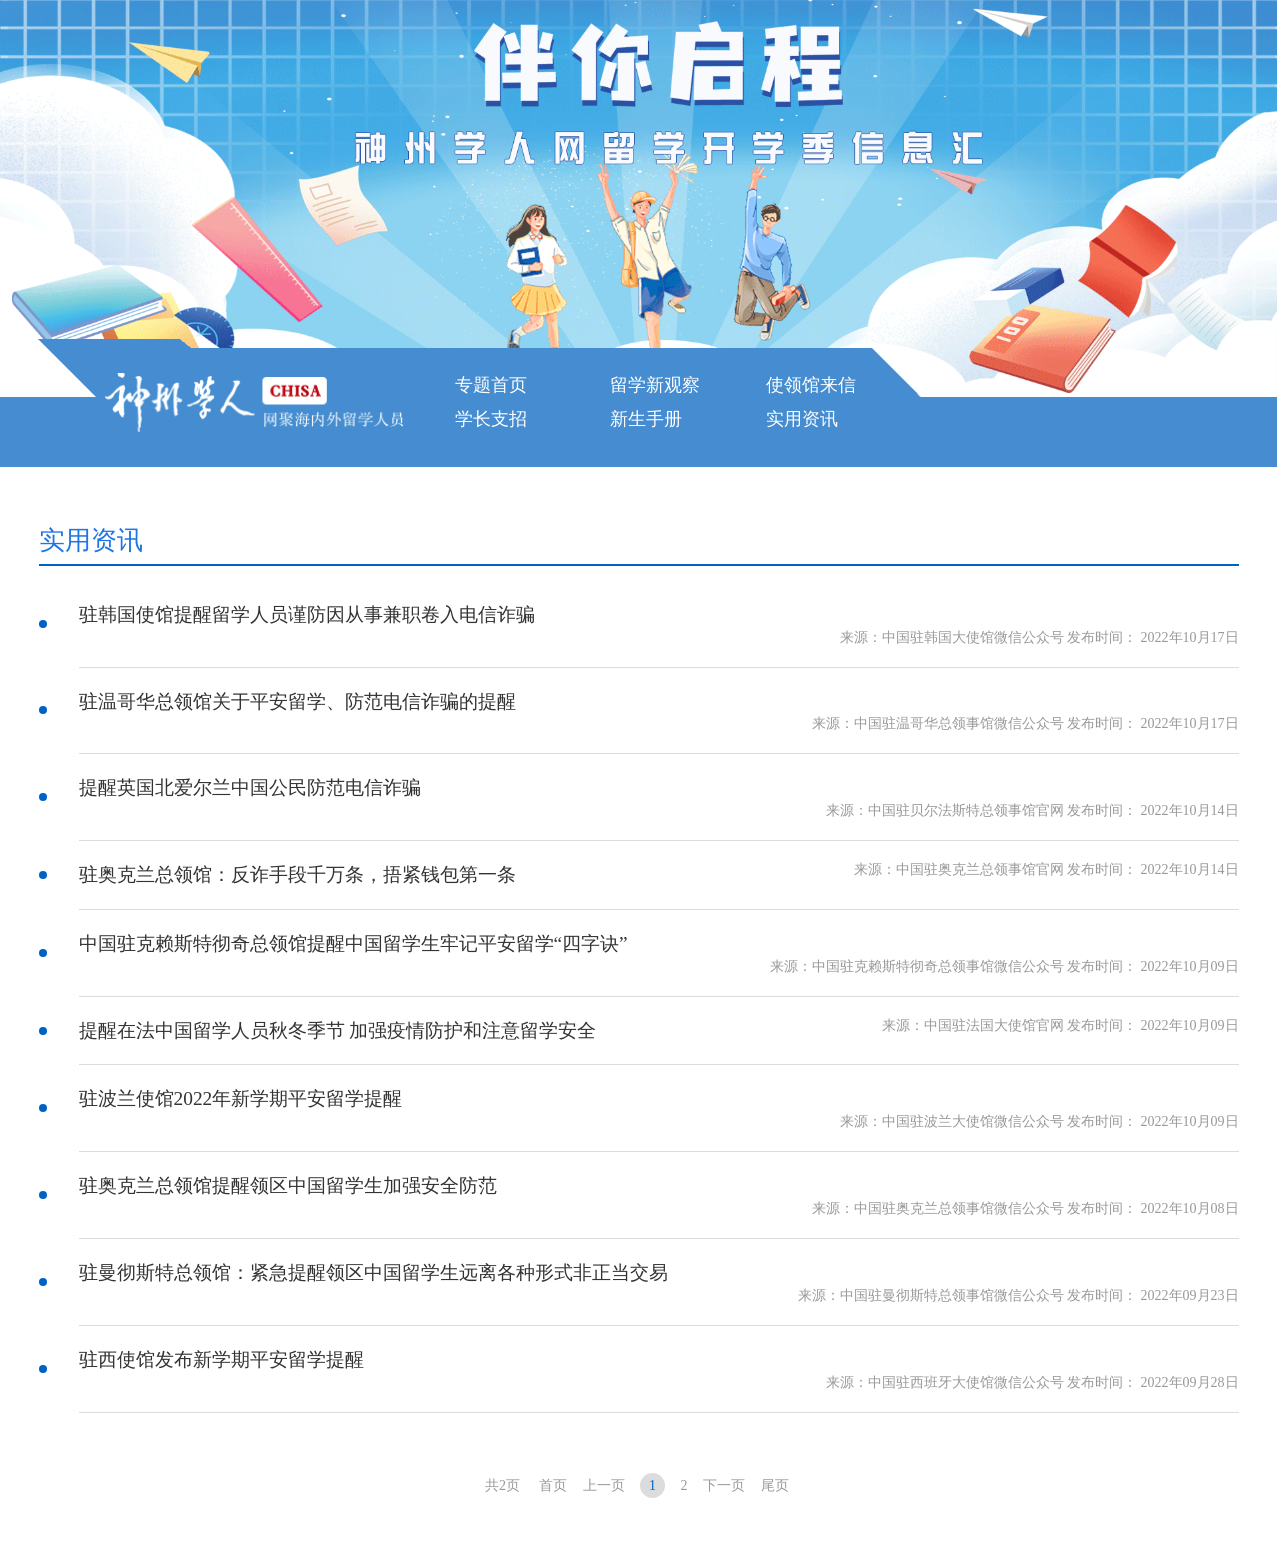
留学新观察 (655, 385)
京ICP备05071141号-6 (443, 1491)
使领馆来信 (811, 385)
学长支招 (491, 419)
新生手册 (646, 419)
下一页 (724, 1351)
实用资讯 (802, 419)
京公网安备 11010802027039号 (881, 1491)
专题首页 (491, 385)
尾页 (775, 1351)
